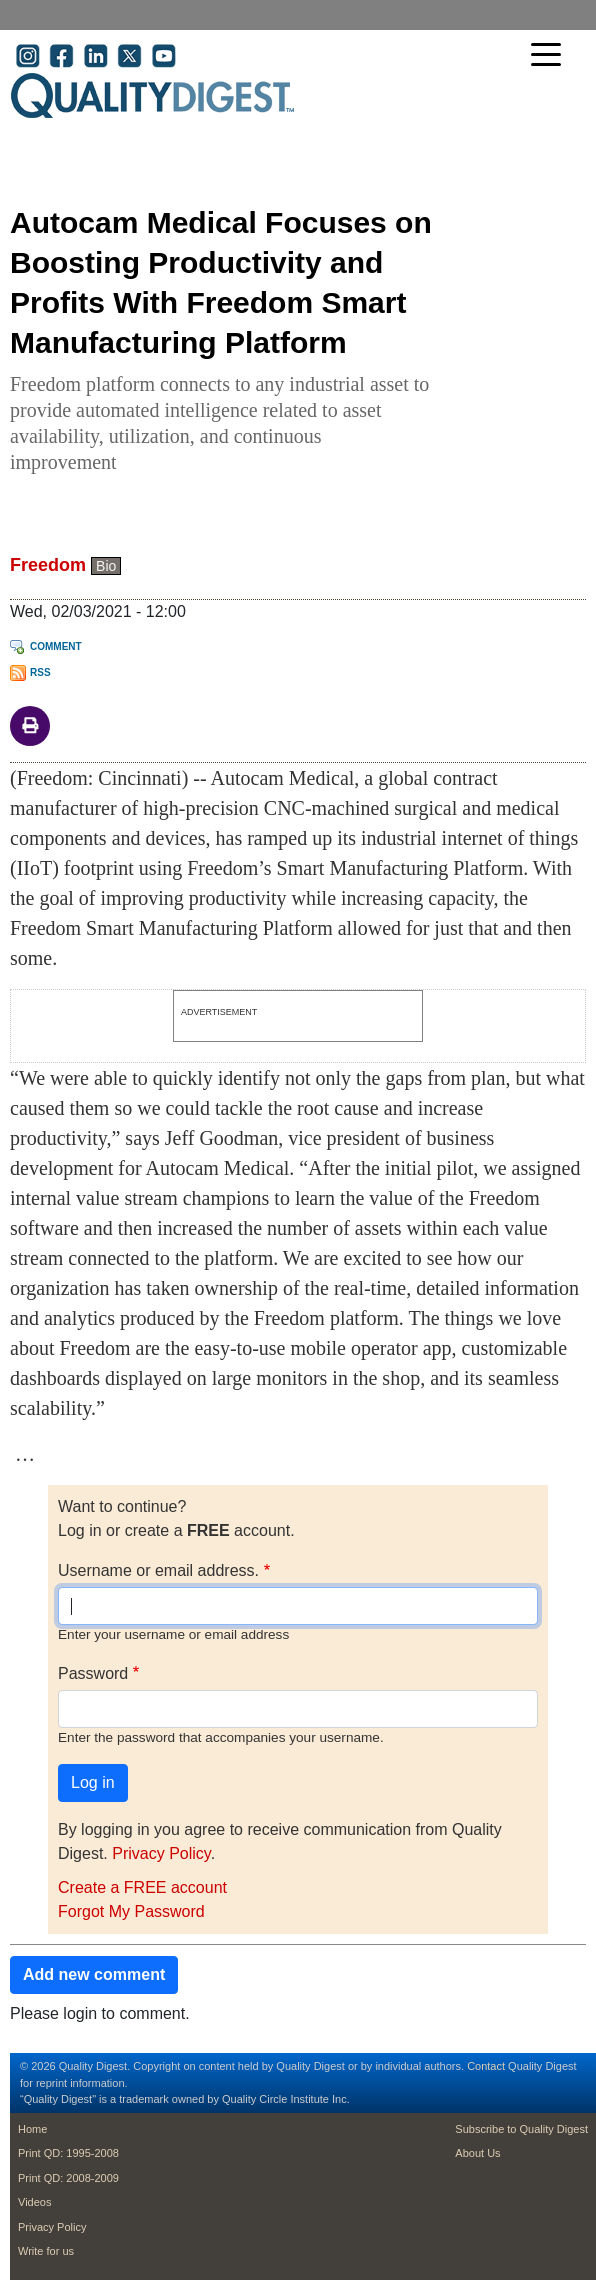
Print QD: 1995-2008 (68, 2153)
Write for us (46, 2251)
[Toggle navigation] (551, 56)
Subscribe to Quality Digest (521, 2129)
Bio (106, 566)
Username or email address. (158, 1570)
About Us (477, 2153)
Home (32, 2129)
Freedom (48, 565)
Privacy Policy (161, 1853)
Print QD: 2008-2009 (68, 2178)
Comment (56, 646)
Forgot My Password (131, 1911)
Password (93, 1673)
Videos (34, 2202)
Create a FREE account (142, 1887)
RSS (40, 672)
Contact (486, 2066)
